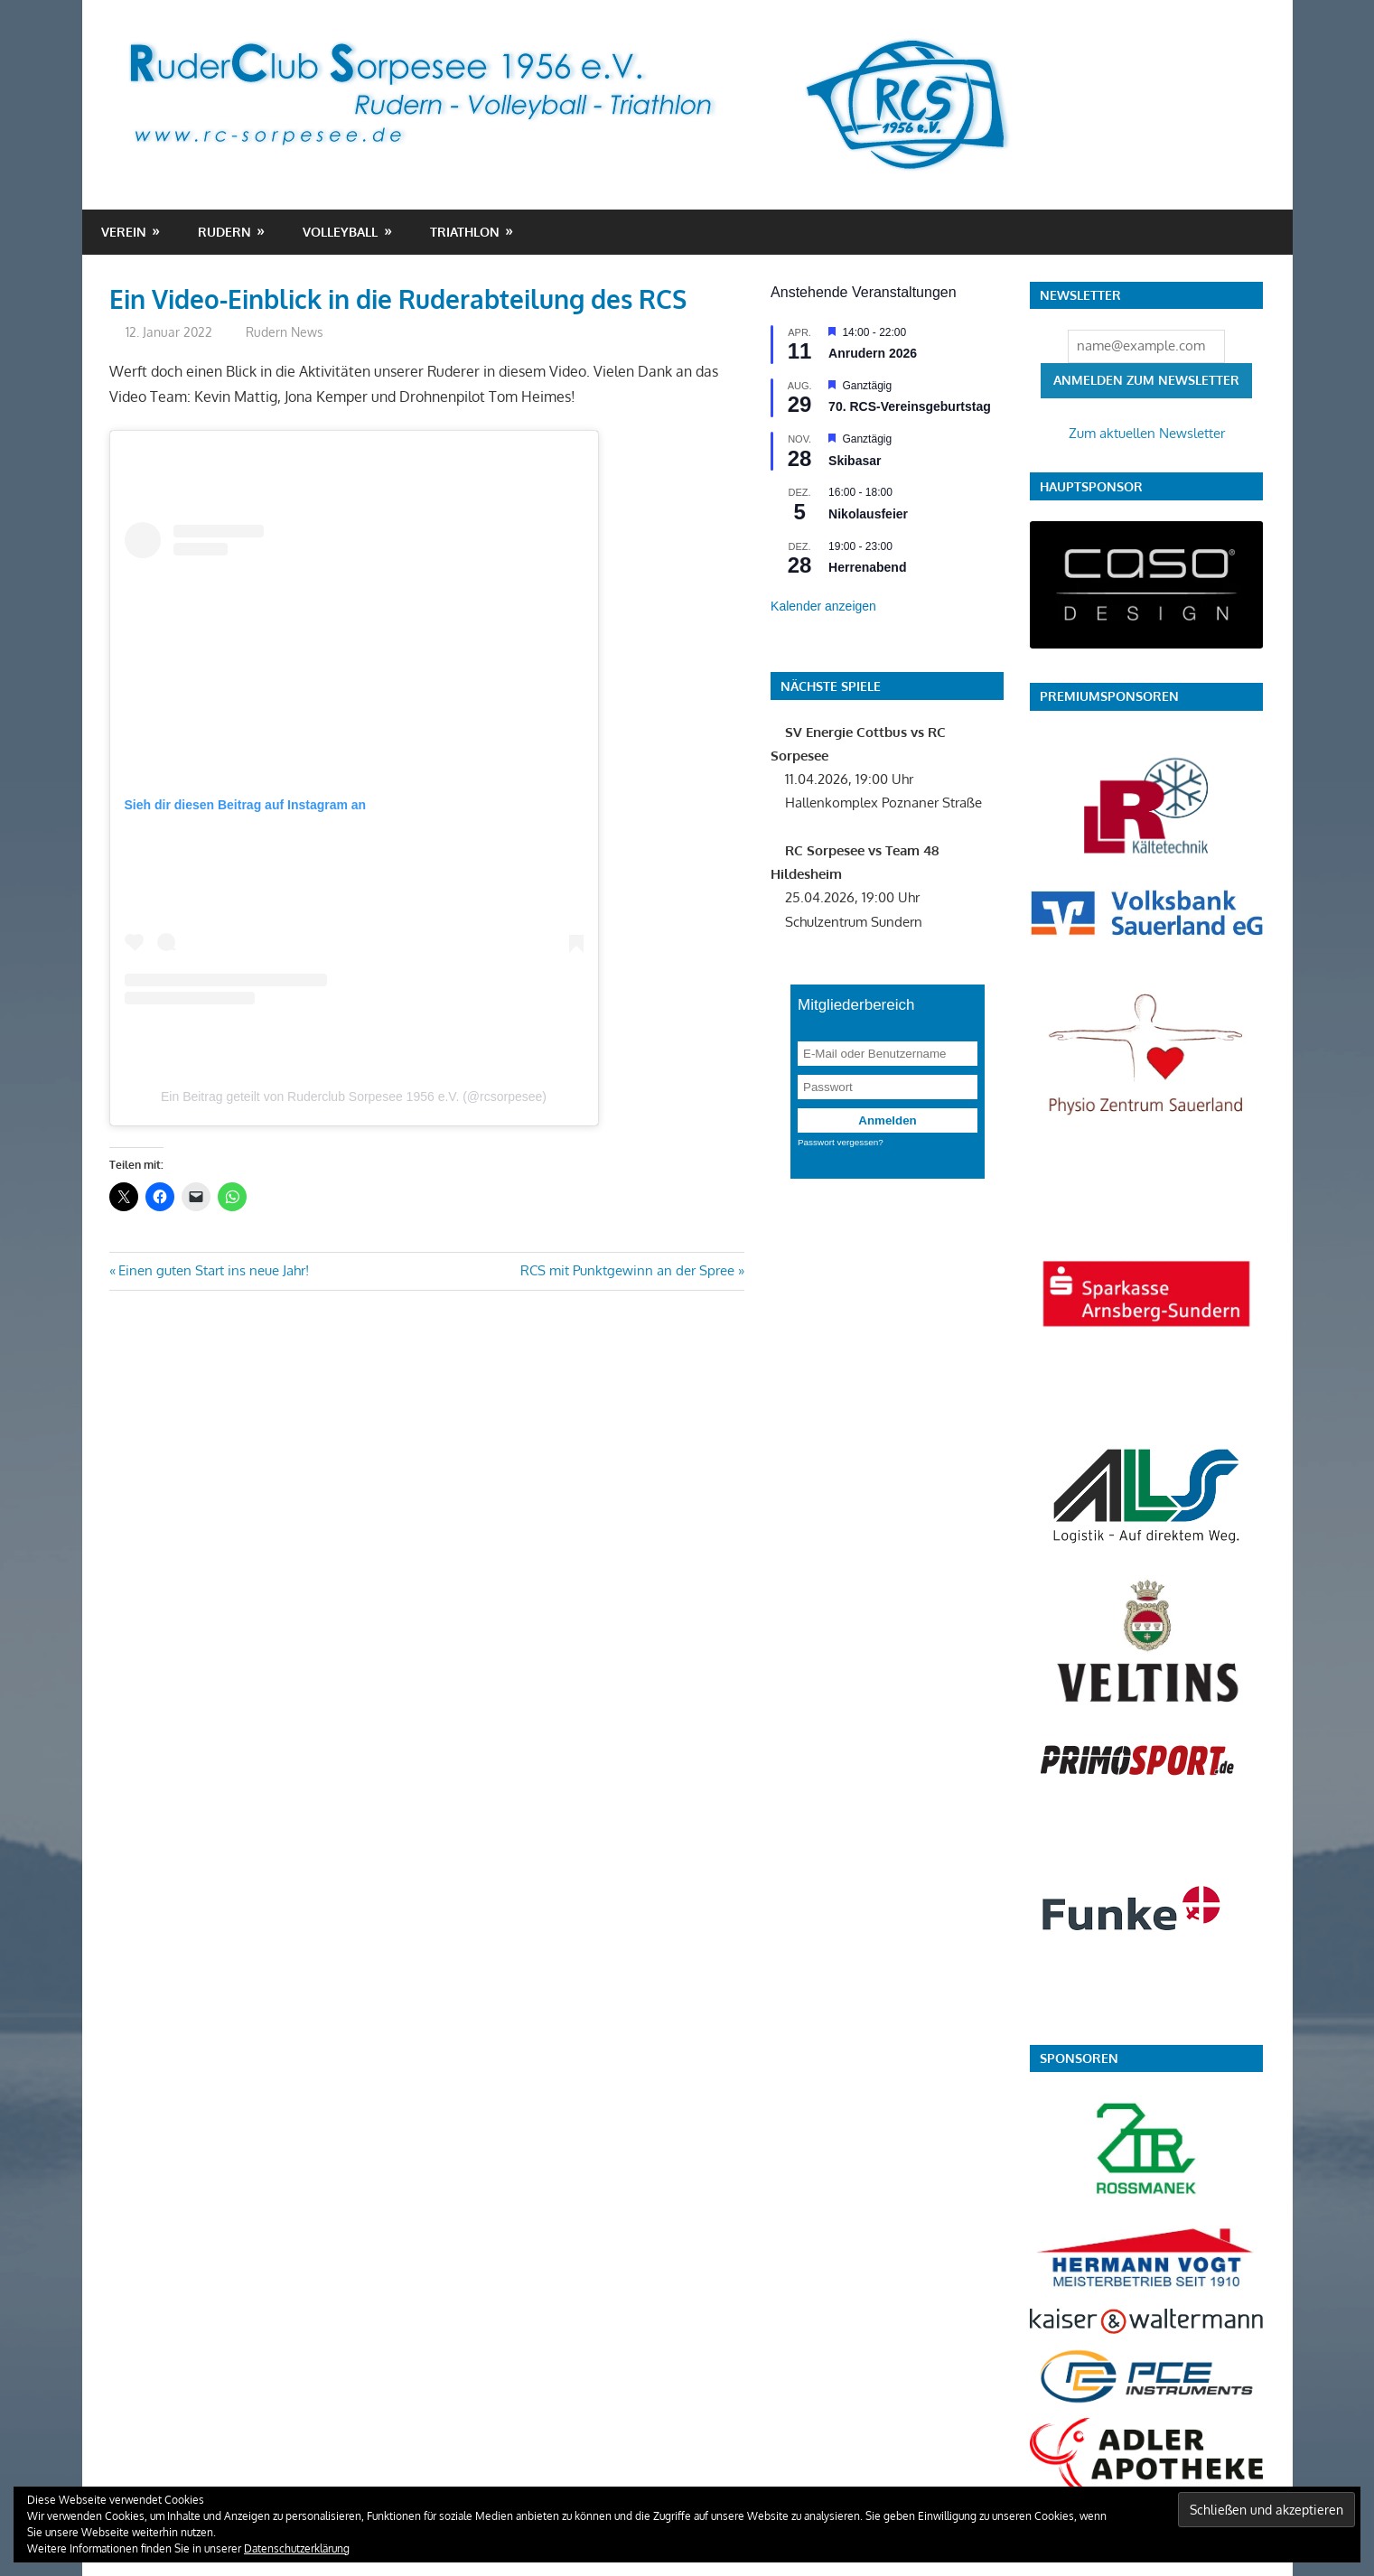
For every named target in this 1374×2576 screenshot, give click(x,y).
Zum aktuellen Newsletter (1147, 433)
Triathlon (465, 231)
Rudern (224, 231)
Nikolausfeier (868, 514)
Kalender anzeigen (823, 606)
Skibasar (854, 460)
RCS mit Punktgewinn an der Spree (627, 1270)
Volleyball (340, 231)
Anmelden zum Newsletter (1146, 379)
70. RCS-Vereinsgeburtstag (909, 406)
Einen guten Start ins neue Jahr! (213, 1270)
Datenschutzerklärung (297, 2548)
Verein (123, 231)
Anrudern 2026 (872, 353)
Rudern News (284, 332)
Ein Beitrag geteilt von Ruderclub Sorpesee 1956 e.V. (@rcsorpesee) (354, 1096)
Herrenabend (867, 567)
